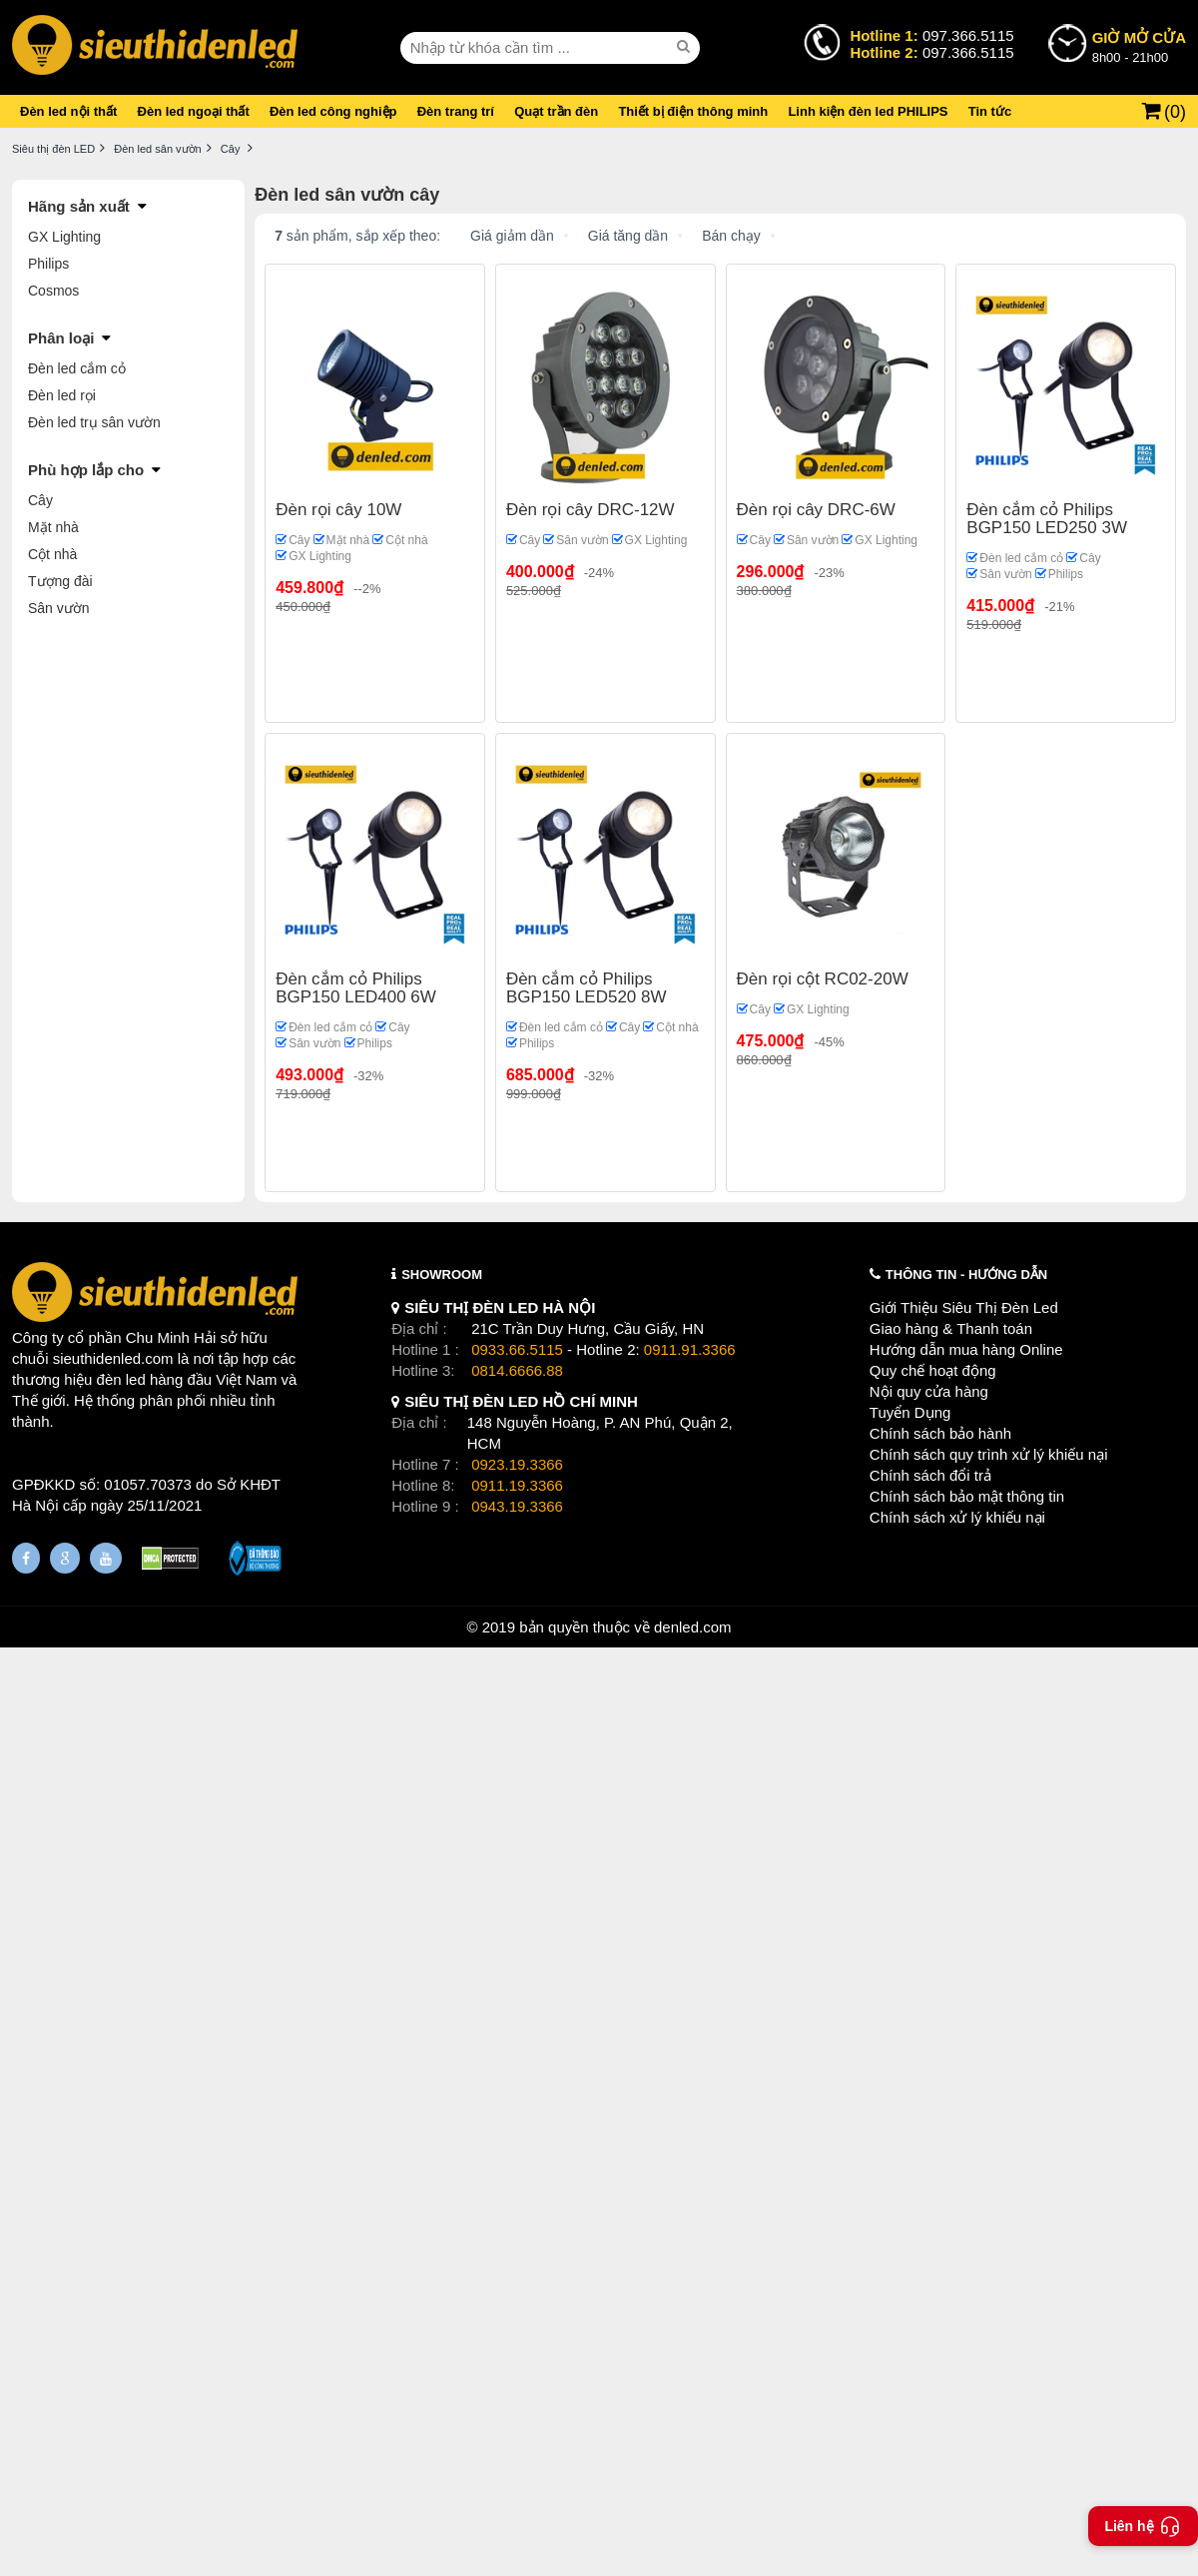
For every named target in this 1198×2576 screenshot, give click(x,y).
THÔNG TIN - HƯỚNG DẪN (966, 1274)
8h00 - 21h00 (1139, 46)
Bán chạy (731, 236)
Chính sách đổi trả (930, 1475)
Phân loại (61, 337)
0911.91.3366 (690, 1349)
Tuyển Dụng (910, 1412)
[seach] (686, 47)
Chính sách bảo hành (940, 1433)
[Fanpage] (26, 1558)
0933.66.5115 (517, 1349)
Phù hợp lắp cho (86, 469)
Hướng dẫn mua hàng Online (966, 1349)
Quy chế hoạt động (933, 1370)
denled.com (693, 1626)
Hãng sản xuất (79, 206)
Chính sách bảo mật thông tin (967, 1496)
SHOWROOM (441, 1274)
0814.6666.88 (517, 1370)
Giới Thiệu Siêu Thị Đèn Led (964, 1307)
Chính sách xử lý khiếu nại (957, 1517)
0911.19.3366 (517, 1485)
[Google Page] (65, 1558)
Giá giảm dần (512, 236)
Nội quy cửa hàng (929, 1391)
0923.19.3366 (517, 1464)
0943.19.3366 (517, 1506)
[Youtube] (106, 1558)
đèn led (121, 1379)
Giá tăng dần (628, 236)
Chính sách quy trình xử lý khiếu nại (989, 1454)
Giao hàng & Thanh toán (951, 1328)
